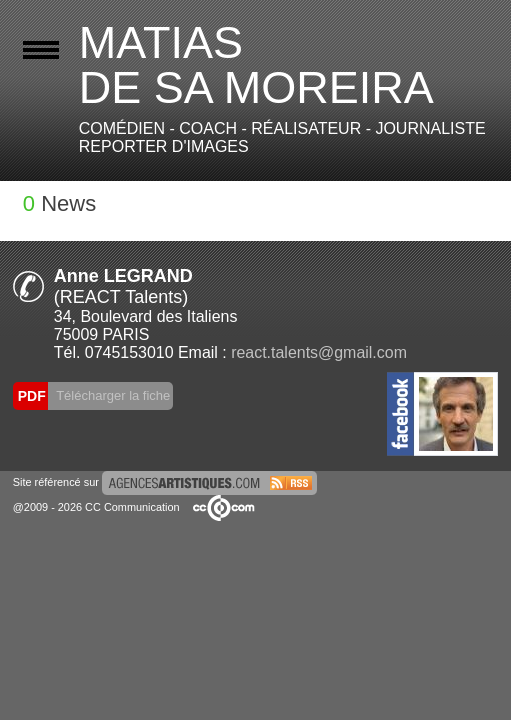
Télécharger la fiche (112, 395)
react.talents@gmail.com (319, 352)
